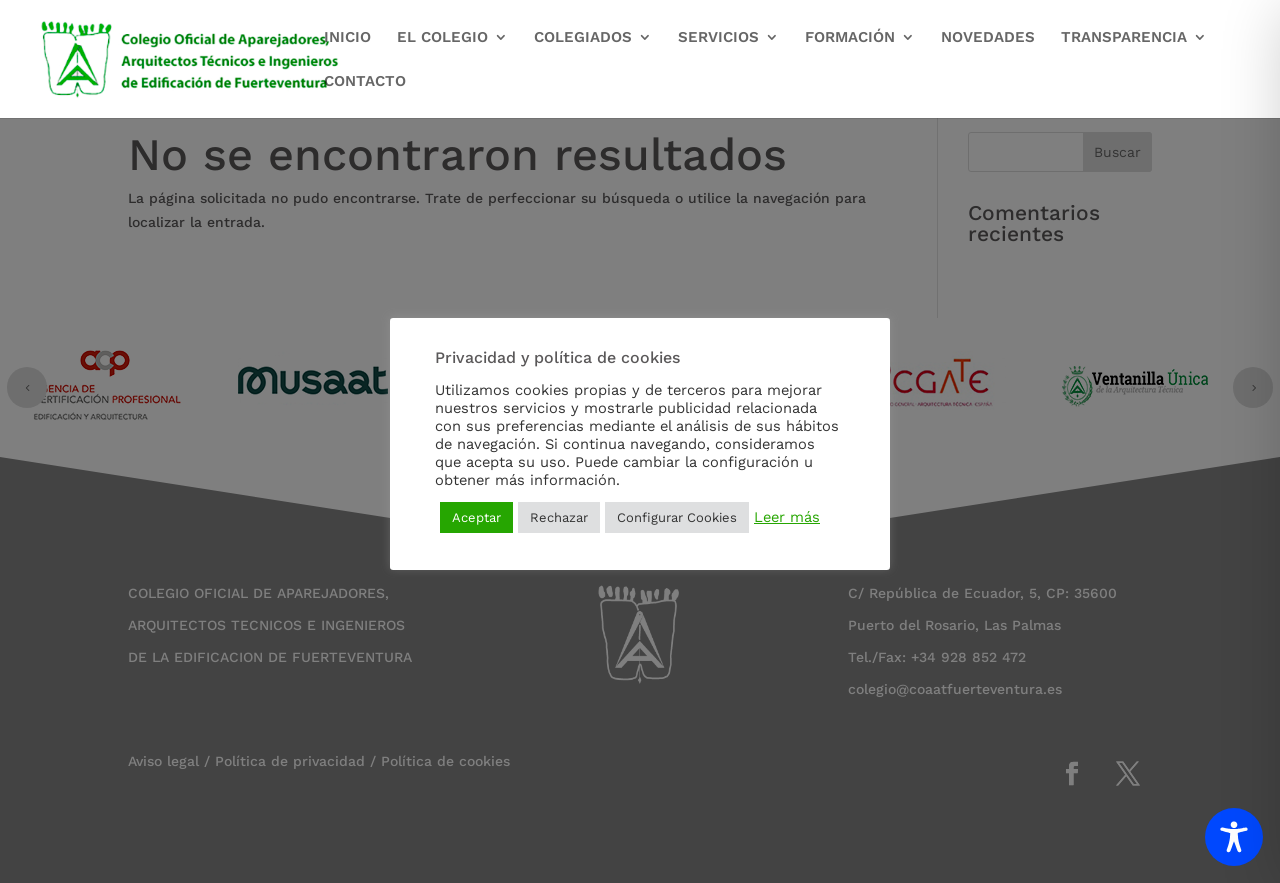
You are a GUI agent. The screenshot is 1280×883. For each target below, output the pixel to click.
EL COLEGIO (442, 38)
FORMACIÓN (850, 38)
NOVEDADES (988, 38)
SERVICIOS (718, 38)
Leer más (787, 517)
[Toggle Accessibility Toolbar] (1234, 837)
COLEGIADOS (583, 38)
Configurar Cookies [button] (677, 517)
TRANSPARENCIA (1124, 38)
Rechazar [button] (559, 517)
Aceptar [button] (476, 517)
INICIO (347, 38)
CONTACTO (365, 82)
